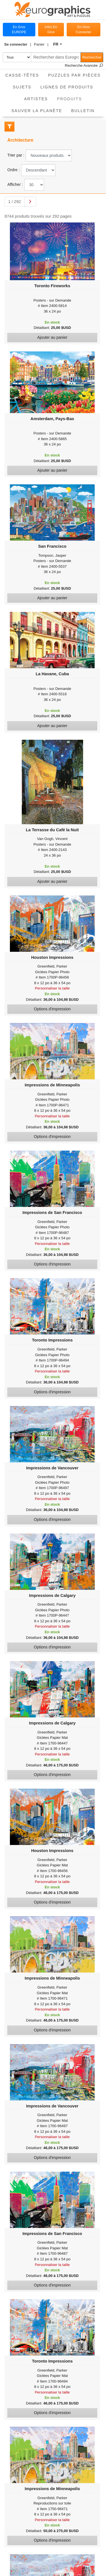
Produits (71, 97)
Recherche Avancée (84, 65)
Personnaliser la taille (52, 988)
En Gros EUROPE (19, 29)
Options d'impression (52, 1009)
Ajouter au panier (52, 337)
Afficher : (15, 184)
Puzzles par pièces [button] (74, 75)
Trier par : (15, 155)
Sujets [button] (22, 87)
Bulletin (83, 110)
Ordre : (13, 170)
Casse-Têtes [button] (22, 75)
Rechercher (91, 57)
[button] (18, 44)
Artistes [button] (36, 99)
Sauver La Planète (36, 110)
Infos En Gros (51, 29)
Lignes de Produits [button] (66, 87)
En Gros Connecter (83, 29)
